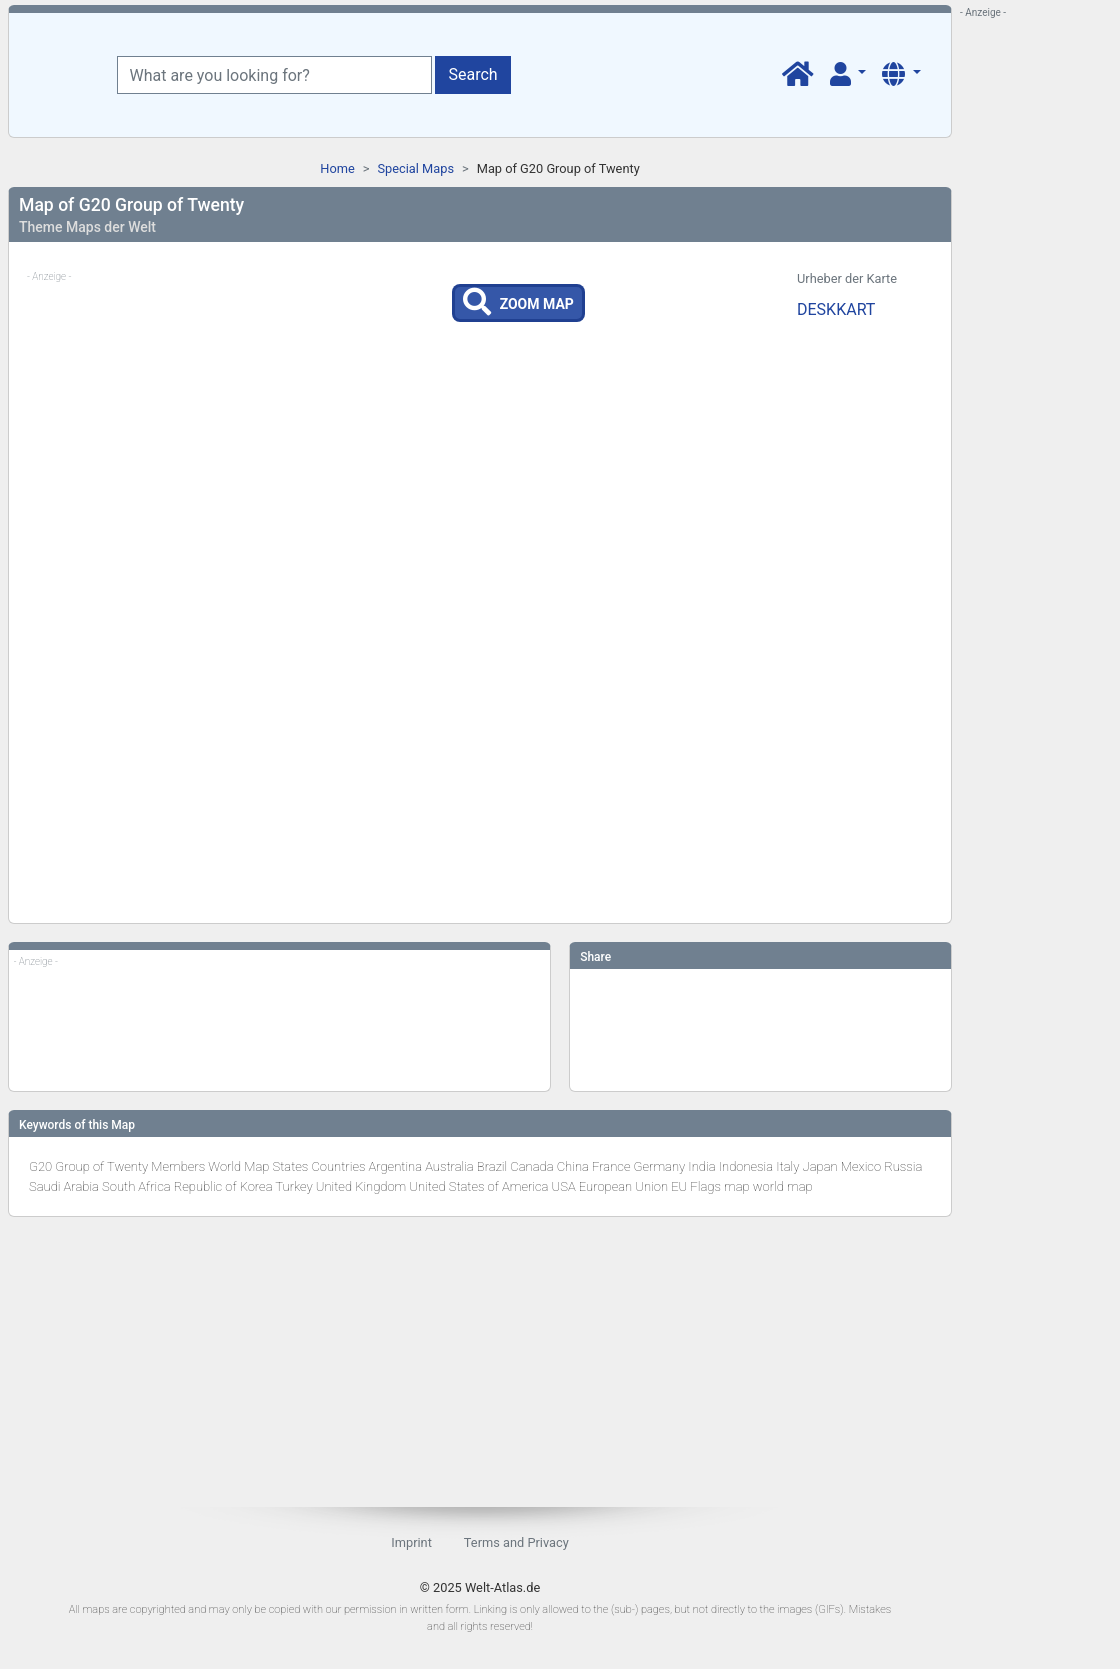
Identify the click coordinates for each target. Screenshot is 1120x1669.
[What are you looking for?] (274, 75)
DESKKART (836, 309)
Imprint (411, 1542)
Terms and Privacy (516, 1542)
